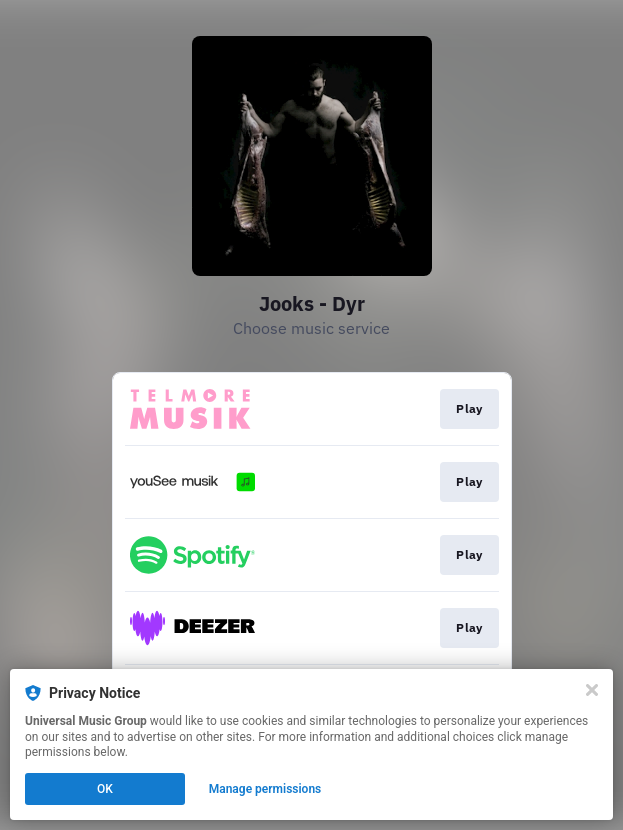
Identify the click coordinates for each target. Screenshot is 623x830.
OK (105, 789)
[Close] (592, 690)
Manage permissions (265, 789)
